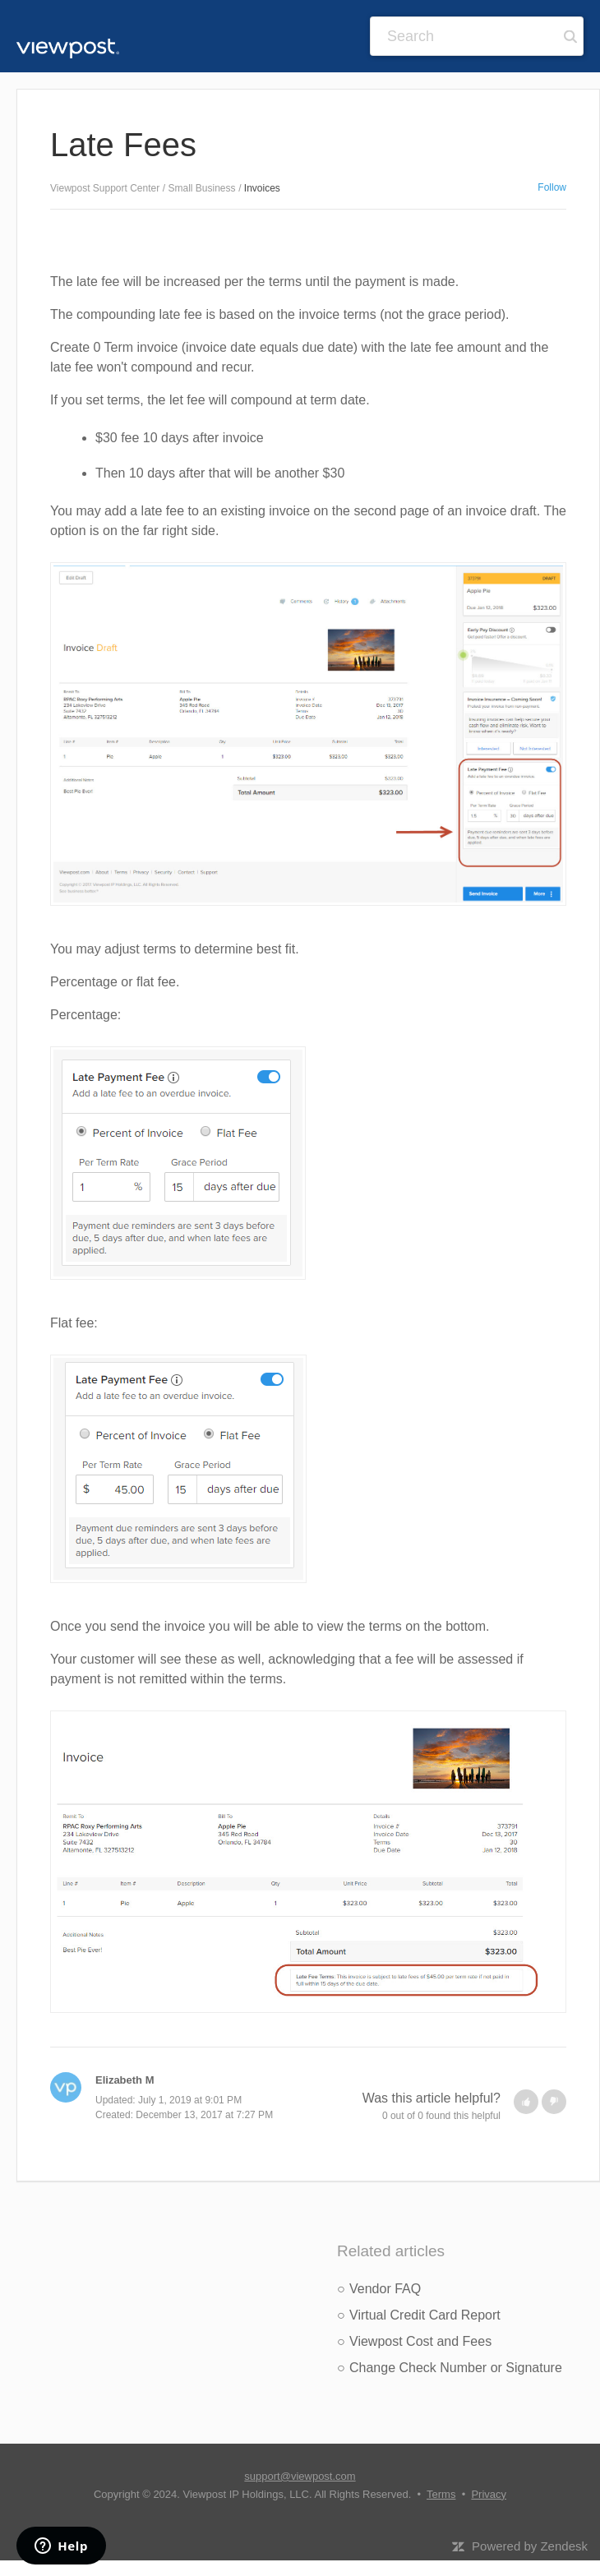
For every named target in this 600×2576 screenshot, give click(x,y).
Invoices (262, 188)
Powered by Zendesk (530, 2546)
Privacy (488, 2494)
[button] (526, 2101)
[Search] (477, 36)
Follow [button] (552, 187)
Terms (441, 2494)
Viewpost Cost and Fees (420, 2341)
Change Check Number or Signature (455, 2368)
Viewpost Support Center (104, 188)
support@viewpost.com (299, 2476)
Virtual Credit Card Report (425, 2315)
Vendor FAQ (385, 2289)
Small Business (202, 188)
